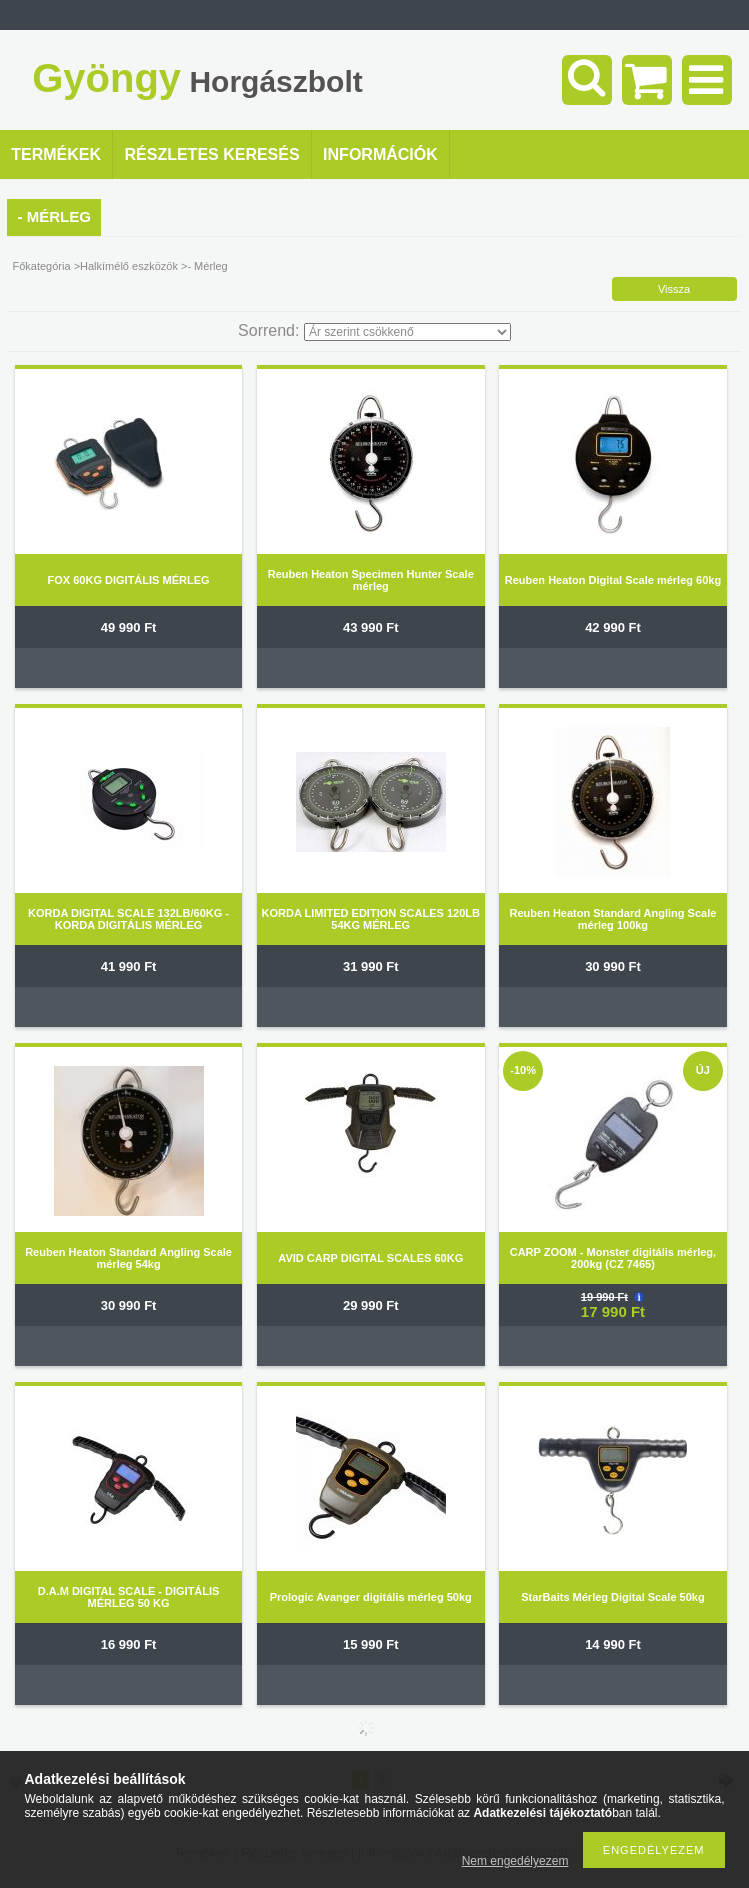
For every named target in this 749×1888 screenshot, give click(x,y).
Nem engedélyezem (515, 1861)
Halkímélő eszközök (129, 266)
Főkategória (41, 266)
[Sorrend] (407, 332)
